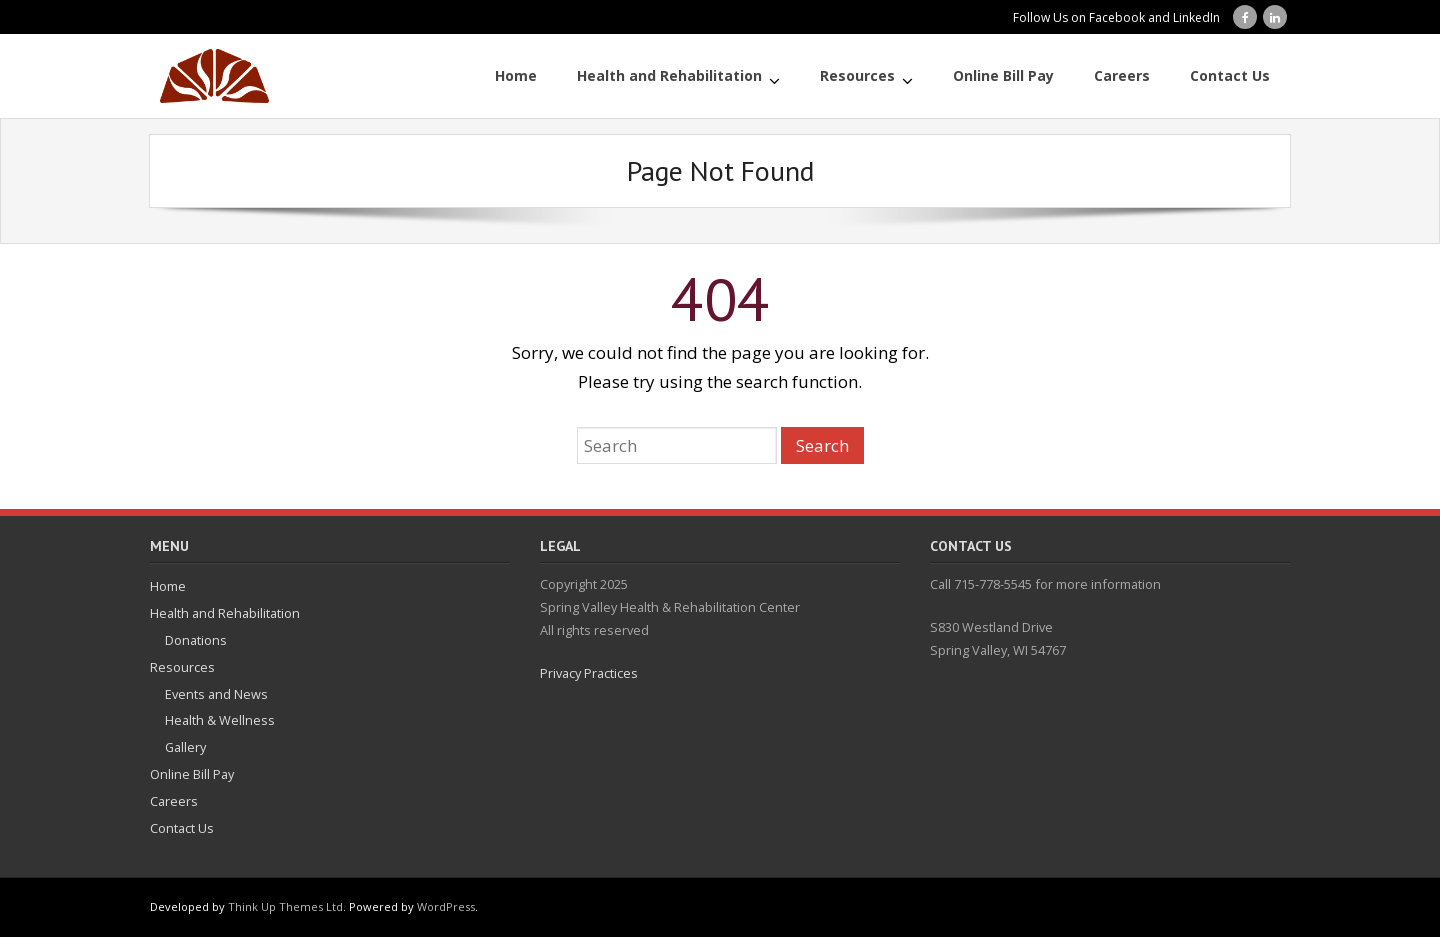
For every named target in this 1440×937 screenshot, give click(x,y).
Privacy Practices (589, 673)
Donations (196, 640)
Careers (174, 801)
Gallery (185, 747)
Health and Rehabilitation (225, 613)
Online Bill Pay (192, 774)
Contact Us (182, 828)
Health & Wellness (220, 720)
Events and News (216, 694)
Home (168, 586)
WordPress (446, 906)
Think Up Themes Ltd (285, 906)
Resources (182, 667)
